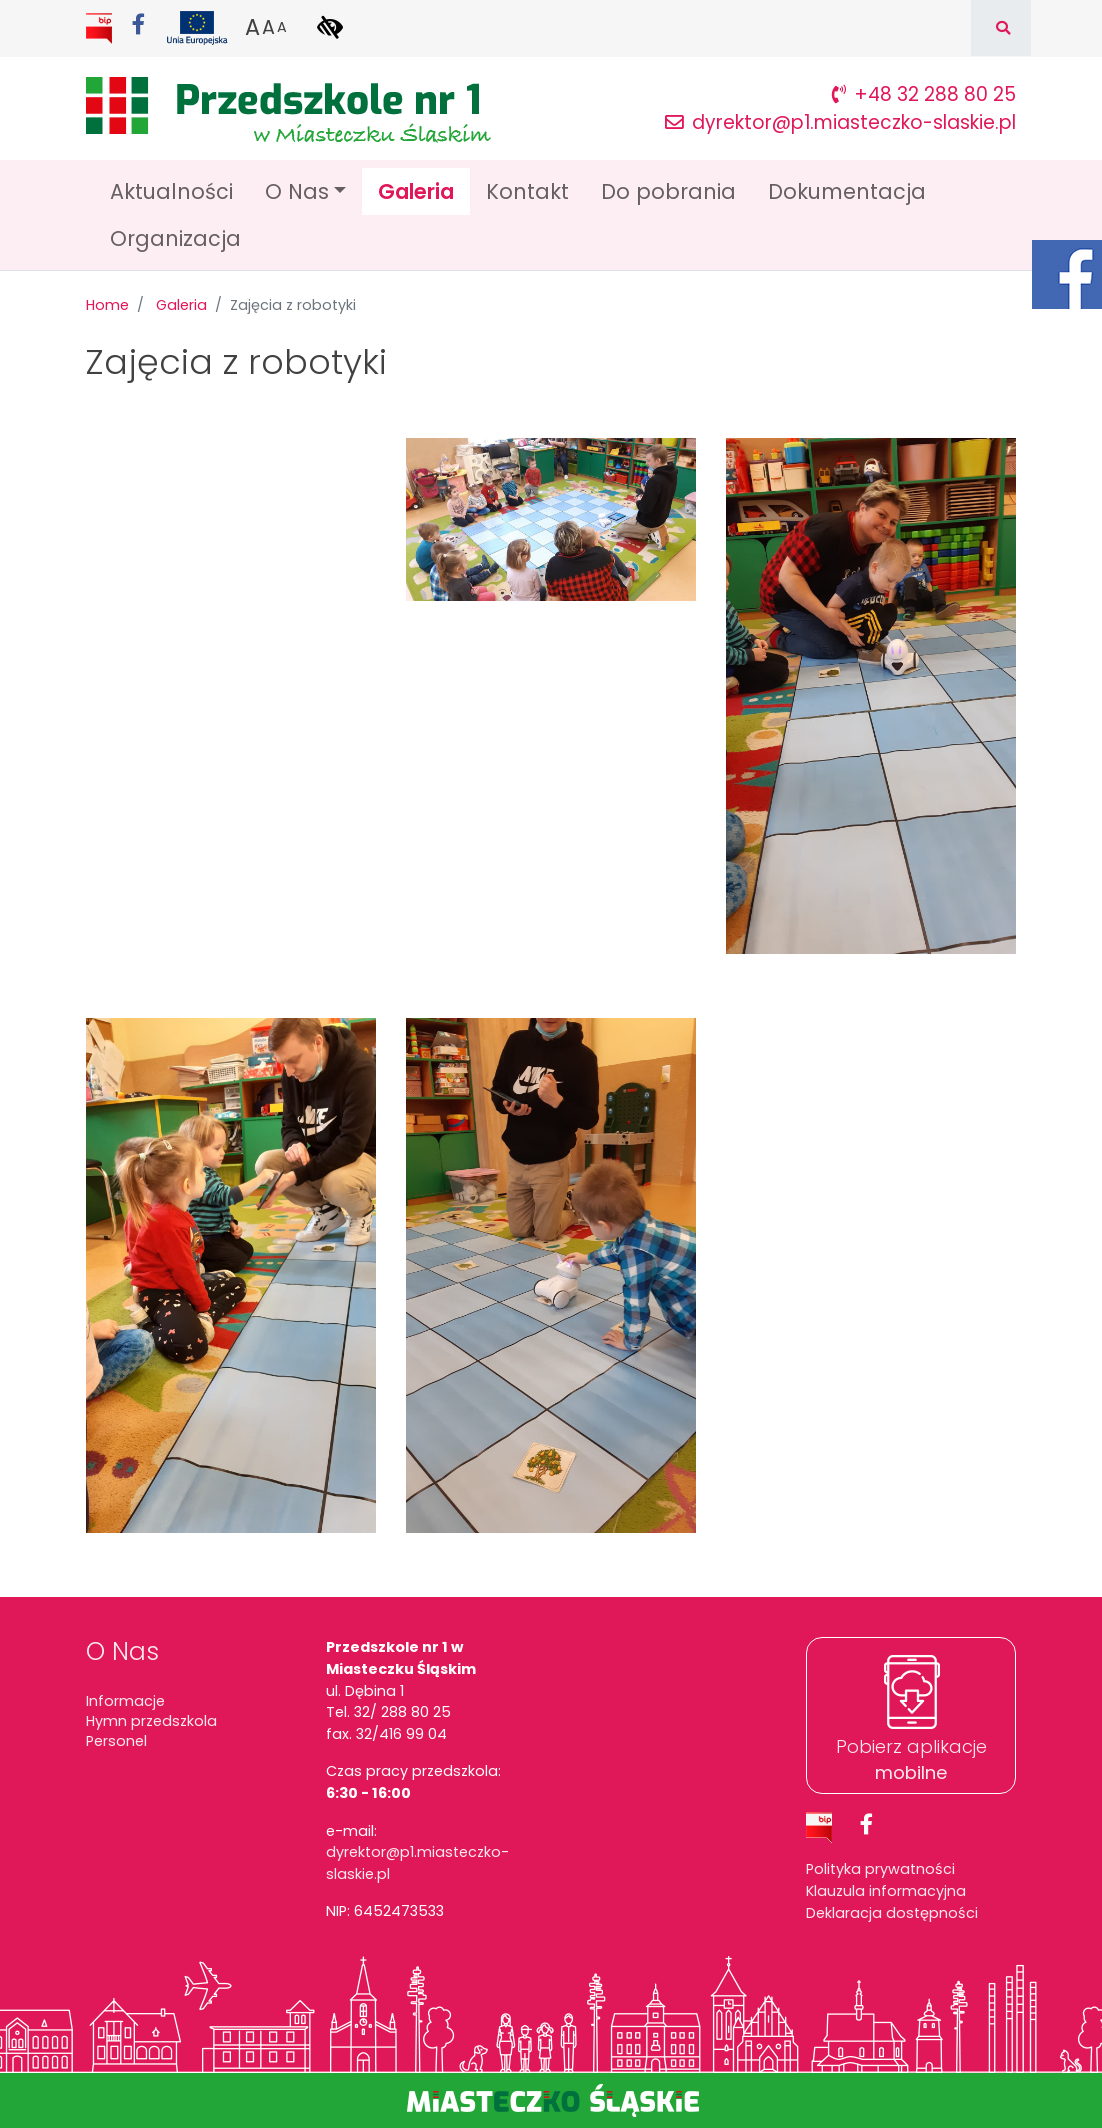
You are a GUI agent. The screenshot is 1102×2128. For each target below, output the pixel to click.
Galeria (424, 190)
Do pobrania (668, 191)
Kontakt (527, 191)
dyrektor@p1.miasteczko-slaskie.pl (840, 122)
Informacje (125, 1701)
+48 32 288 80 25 (924, 94)
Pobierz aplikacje (911, 1759)
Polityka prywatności (880, 1869)
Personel (116, 1741)
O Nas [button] (297, 191)
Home (107, 305)
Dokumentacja (847, 191)
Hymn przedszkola (151, 1721)
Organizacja (175, 238)
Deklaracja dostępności (892, 1913)
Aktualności (171, 191)
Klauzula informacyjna (886, 1891)
